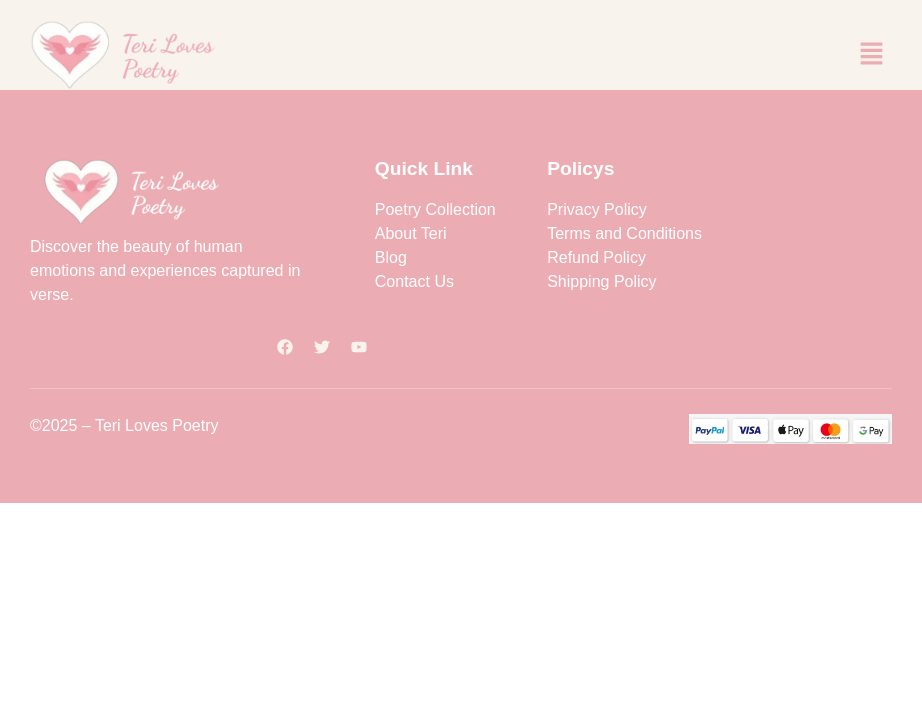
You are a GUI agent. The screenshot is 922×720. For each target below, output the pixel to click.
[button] (872, 55)
